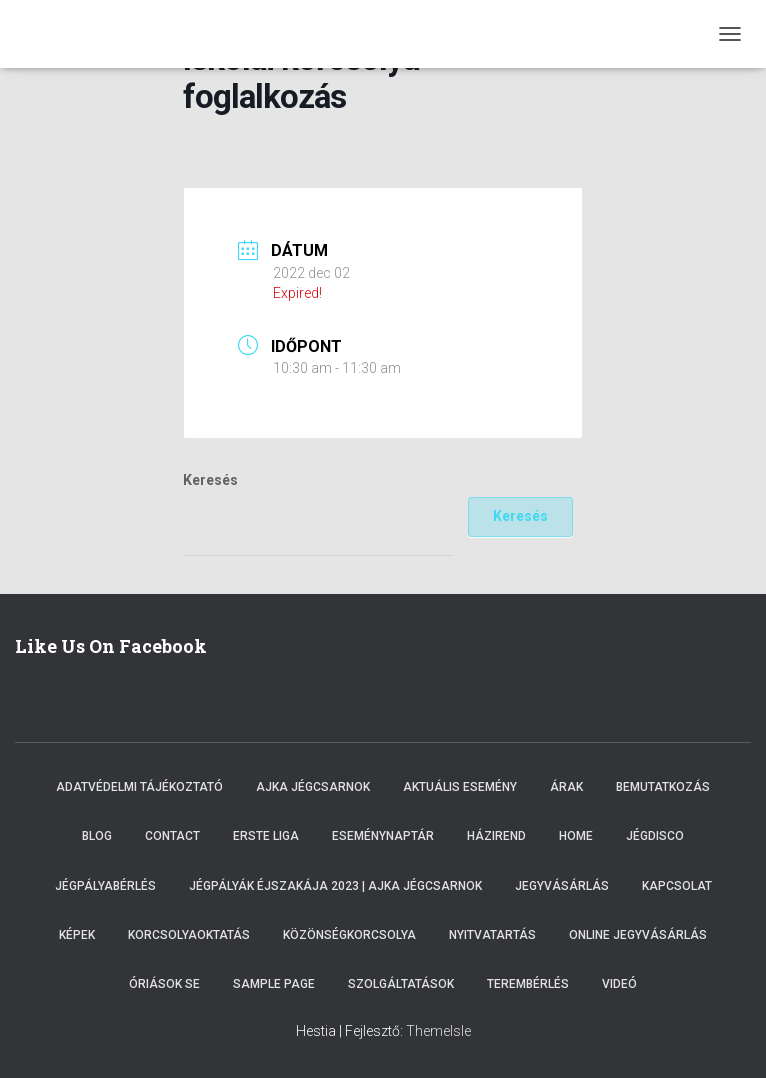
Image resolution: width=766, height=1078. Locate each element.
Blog (97, 836)
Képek (77, 935)
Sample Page (274, 984)
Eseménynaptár (383, 836)
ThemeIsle (438, 1031)
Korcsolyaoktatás (189, 935)
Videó (619, 984)
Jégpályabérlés (105, 886)
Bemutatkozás (663, 787)
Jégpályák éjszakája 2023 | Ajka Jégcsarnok (335, 886)
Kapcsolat (677, 886)
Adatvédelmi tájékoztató (139, 787)
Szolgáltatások (401, 984)
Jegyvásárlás (562, 886)
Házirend (496, 836)
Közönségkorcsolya (349, 935)
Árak (566, 787)
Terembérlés (528, 984)
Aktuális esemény (460, 787)
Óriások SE (164, 984)
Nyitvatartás (492, 935)
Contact (172, 836)
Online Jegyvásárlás (638, 935)
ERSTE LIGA (266, 836)
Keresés (210, 480)
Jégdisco (655, 836)
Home (576, 836)
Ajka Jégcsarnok (313, 787)
